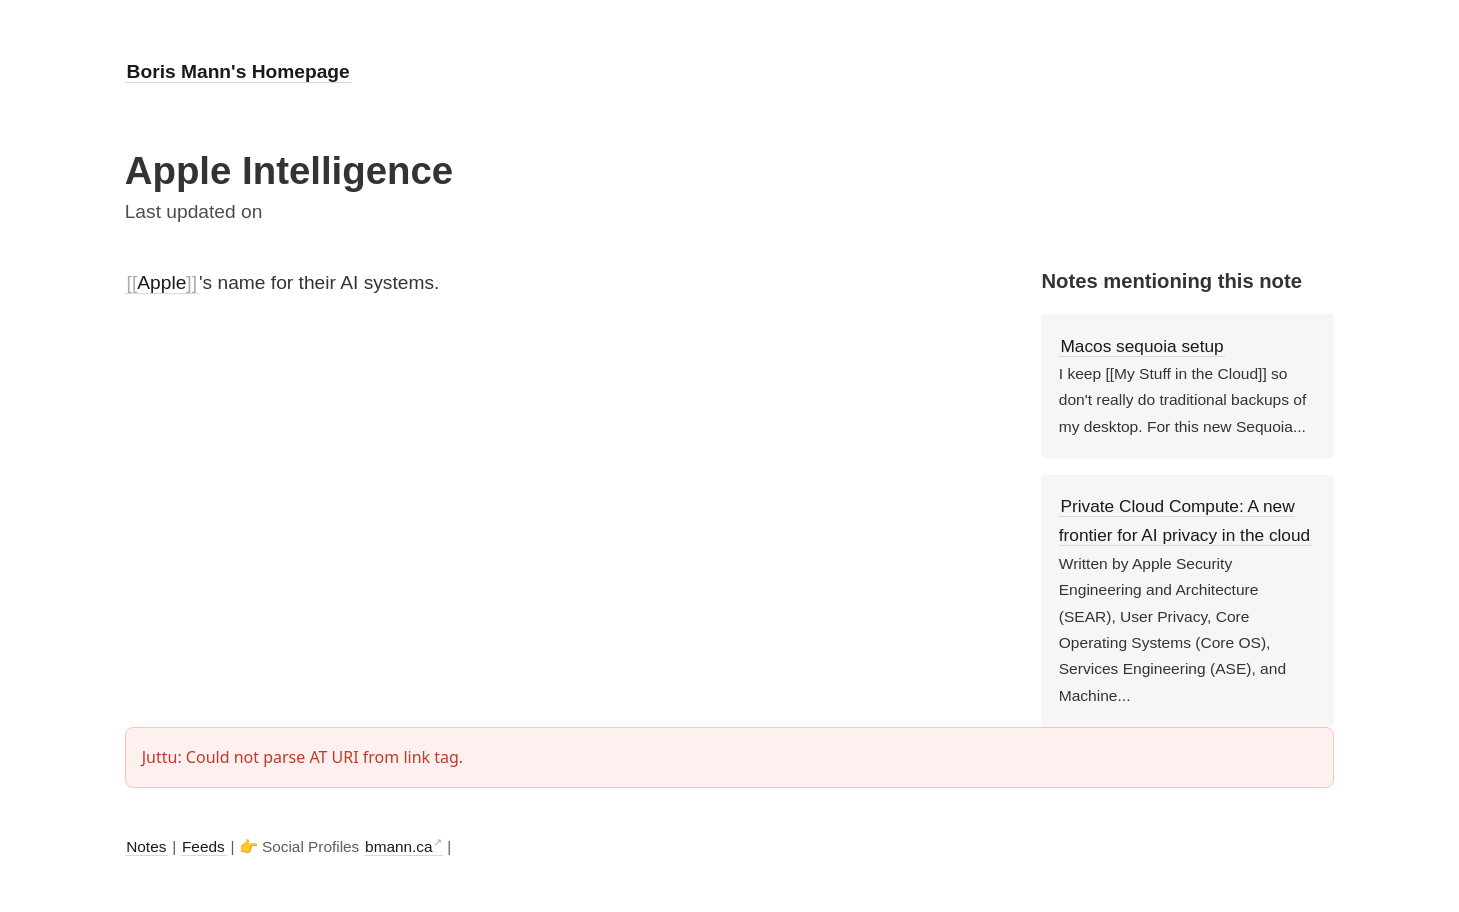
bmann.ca (398, 846)
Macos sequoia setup (1141, 346)
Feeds (203, 846)
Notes (146, 846)
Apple (161, 282)
